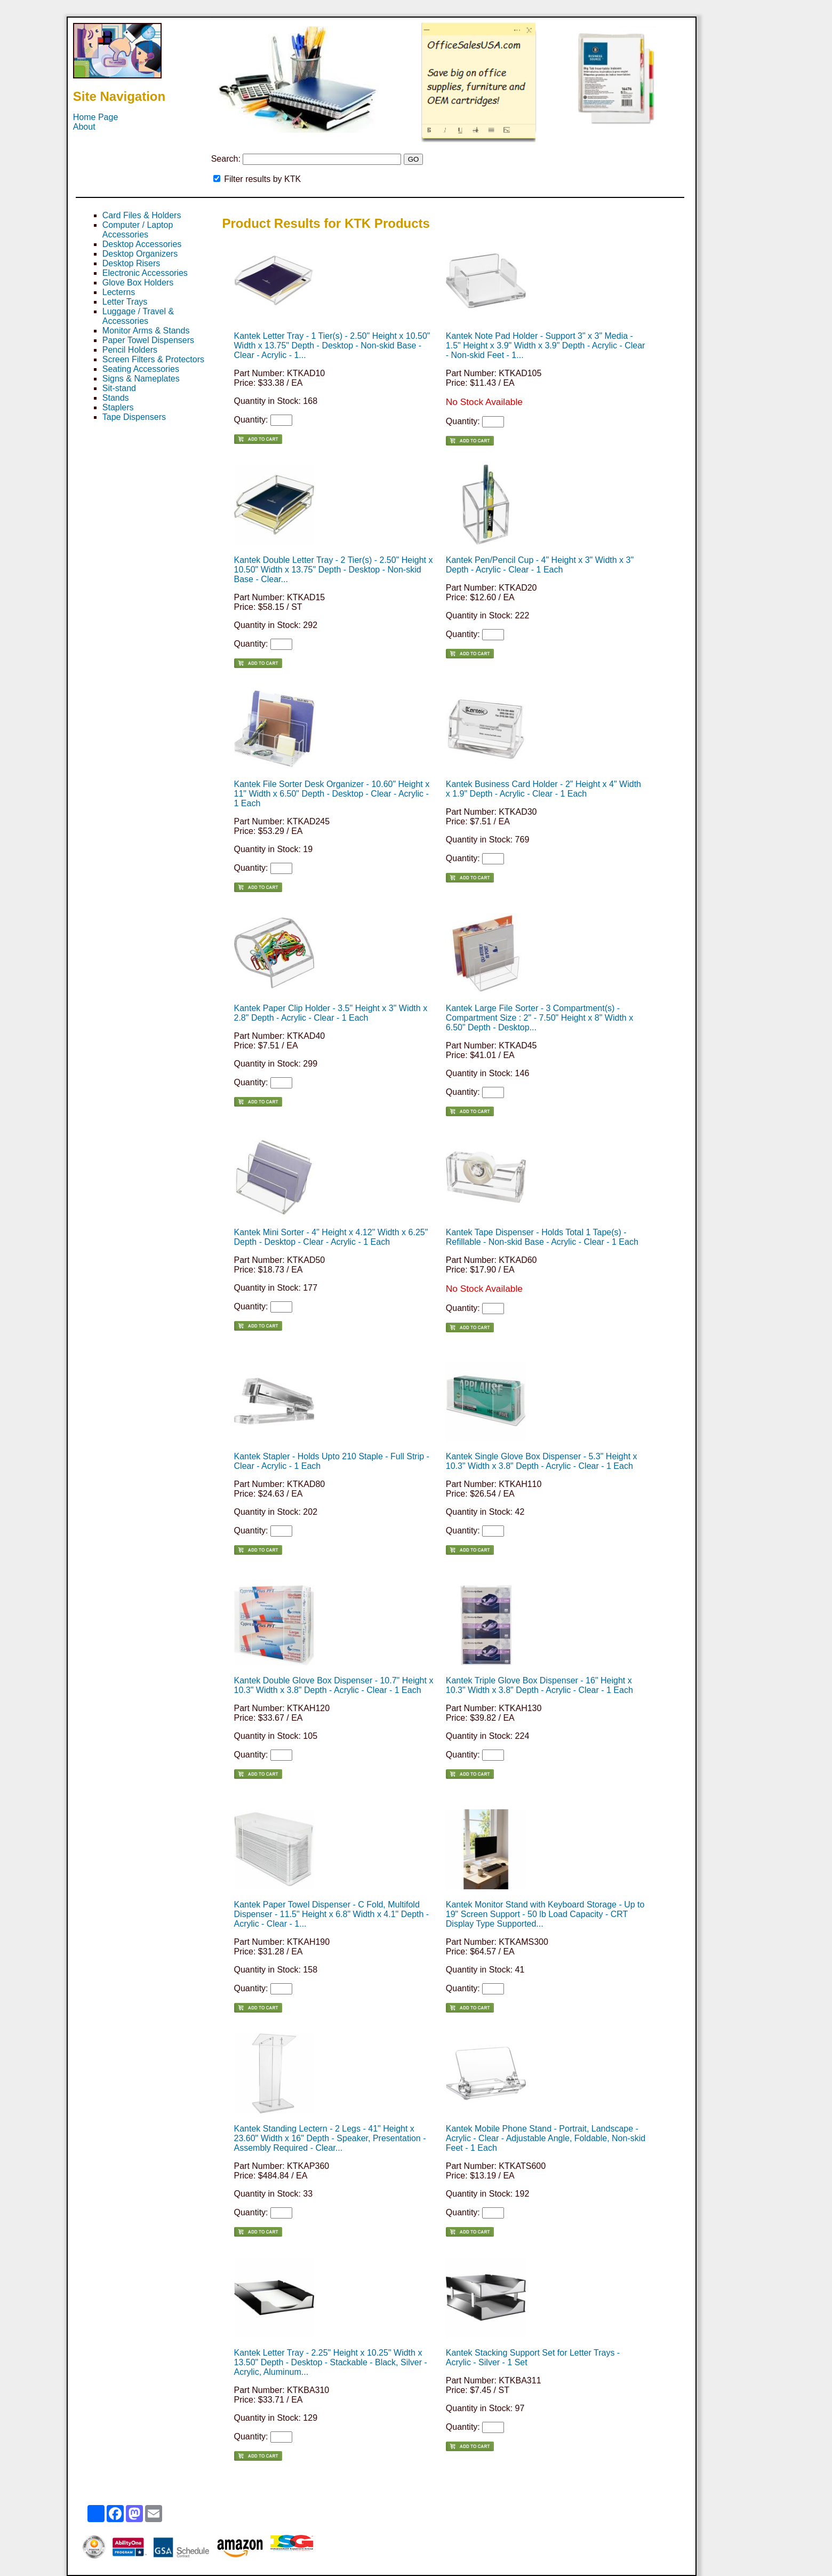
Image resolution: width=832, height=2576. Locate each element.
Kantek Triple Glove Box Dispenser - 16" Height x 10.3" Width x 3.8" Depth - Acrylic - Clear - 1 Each (539, 1685)
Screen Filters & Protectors (153, 359)
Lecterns (118, 292)
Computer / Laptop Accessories (137, 229)
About (84, 126)
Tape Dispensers (134, 417)
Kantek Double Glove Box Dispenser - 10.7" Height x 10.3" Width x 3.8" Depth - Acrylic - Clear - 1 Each (334, 1685)
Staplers (118, 407)
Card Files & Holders (141, 215)
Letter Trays (124, 301)
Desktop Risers (131, 263)
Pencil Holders (129, 349)
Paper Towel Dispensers (148, 340)
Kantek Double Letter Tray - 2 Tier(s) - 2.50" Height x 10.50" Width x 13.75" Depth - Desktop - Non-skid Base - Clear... (333, 569)
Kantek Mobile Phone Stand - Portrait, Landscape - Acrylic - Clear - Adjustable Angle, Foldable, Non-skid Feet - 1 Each (545, 2138)
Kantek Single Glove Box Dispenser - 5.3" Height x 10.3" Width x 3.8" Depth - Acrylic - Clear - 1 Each (541, 1461)
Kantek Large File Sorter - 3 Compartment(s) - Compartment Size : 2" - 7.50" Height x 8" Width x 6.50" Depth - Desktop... (539, 1018)
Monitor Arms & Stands (146, 330)
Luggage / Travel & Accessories (138, 316)
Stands (115, 397)
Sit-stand (119, 388)
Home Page (95, 117)
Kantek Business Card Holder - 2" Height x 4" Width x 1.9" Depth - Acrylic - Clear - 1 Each (543, 789)
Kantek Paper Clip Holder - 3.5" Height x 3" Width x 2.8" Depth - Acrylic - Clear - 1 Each (331, 1013)
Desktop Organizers (140, 253)
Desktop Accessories (142, 244)
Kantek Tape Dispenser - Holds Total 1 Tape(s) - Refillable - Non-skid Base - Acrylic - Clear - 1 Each (542, 1237)
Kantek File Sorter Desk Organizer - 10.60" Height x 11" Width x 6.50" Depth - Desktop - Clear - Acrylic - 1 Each (332, 794)
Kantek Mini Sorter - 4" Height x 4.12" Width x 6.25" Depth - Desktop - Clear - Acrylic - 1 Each (331, 1237)
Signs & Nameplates (141, 378)
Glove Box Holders (137, 282)
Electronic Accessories (145, 272)
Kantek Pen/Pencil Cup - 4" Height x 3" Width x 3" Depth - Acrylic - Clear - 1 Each (540, 564)
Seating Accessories (140, 368)
